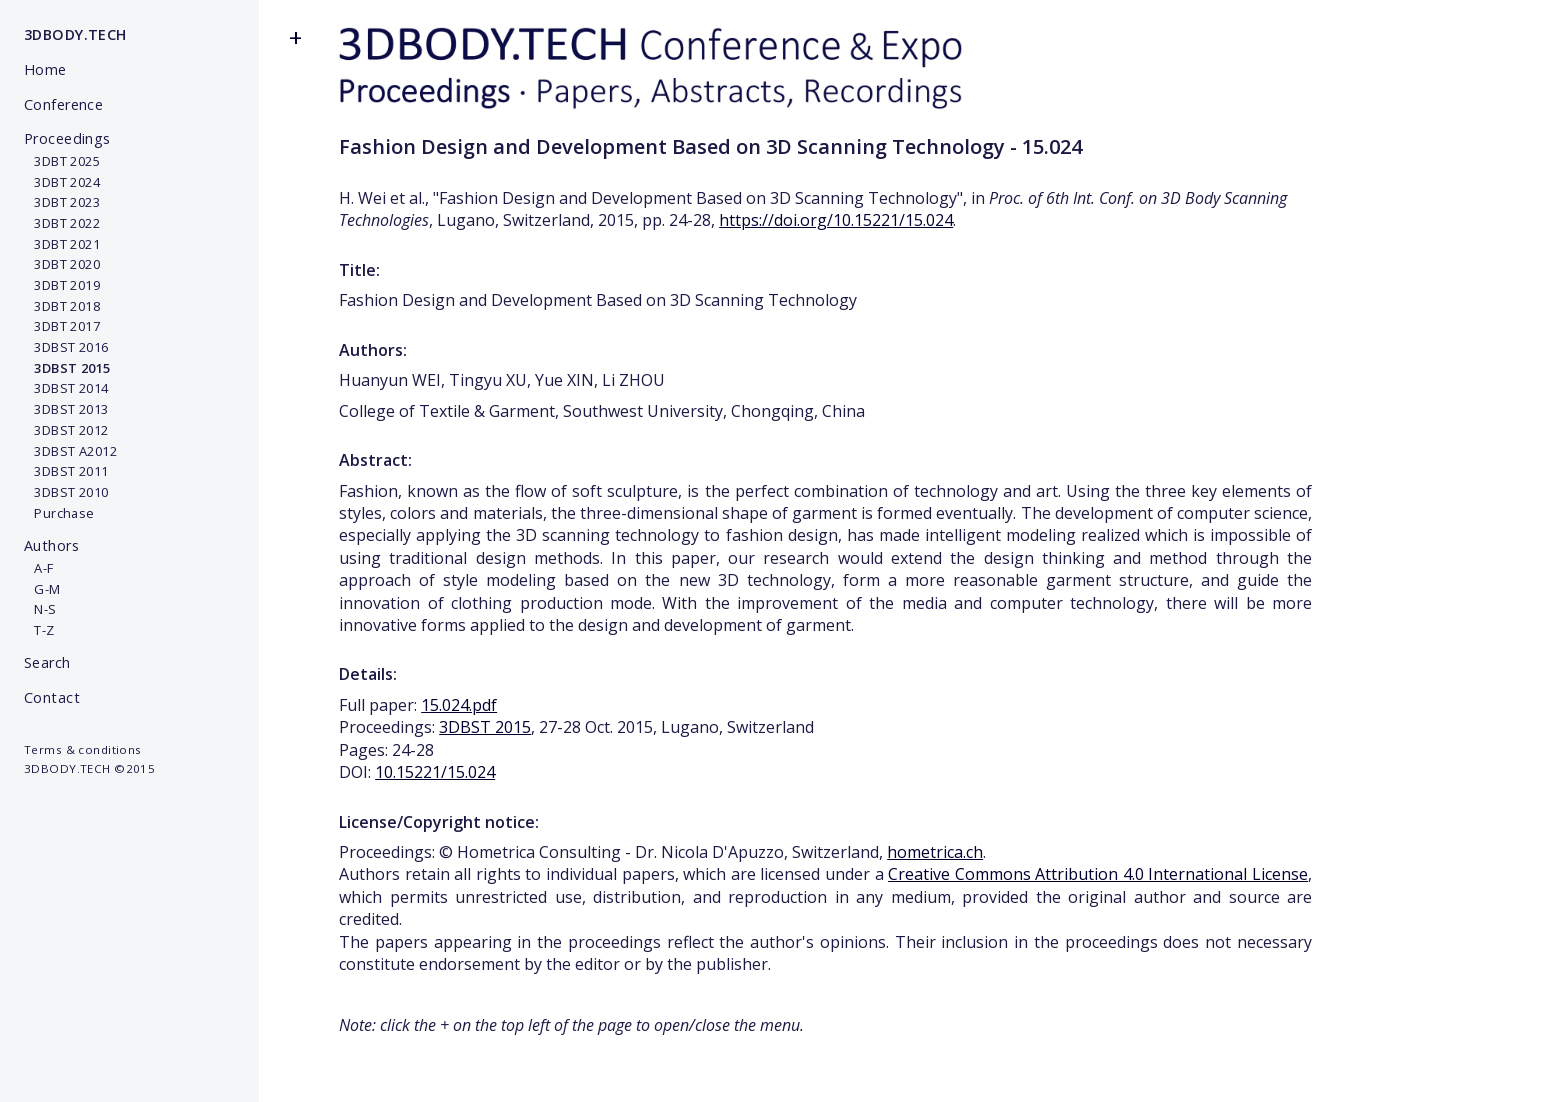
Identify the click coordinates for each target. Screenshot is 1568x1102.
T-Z (39, 630)
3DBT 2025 (62, 161)
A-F (39, 568)
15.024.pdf (459, 705)
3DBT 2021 (62, 244)
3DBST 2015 (485, 727)
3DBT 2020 (62, 264)
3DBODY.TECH (75, 34)
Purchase (59, 513)
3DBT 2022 (62, 223)
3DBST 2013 (66, 409)
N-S (40, 609)
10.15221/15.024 (435, 772)
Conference (63, 104)
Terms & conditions (83, 749)
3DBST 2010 (66, 492)
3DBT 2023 (62, 202)
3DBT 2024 (62, 182)
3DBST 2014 (66, 388)
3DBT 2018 (62, 306)
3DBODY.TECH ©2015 (89, 768)
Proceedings (67, 138)
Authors (51, 545)
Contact (52, 697)
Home (45, 69)
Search (47, 662)
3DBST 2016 (66, 347)
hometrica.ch (935, 852)
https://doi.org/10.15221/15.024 (836, 220)
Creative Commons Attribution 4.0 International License (1098, 874)
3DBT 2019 (62, 285)
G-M (42, 589)
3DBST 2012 (66, 430)
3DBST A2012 (70, 451)
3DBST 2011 (66, 471)
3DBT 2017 (62, 326)
